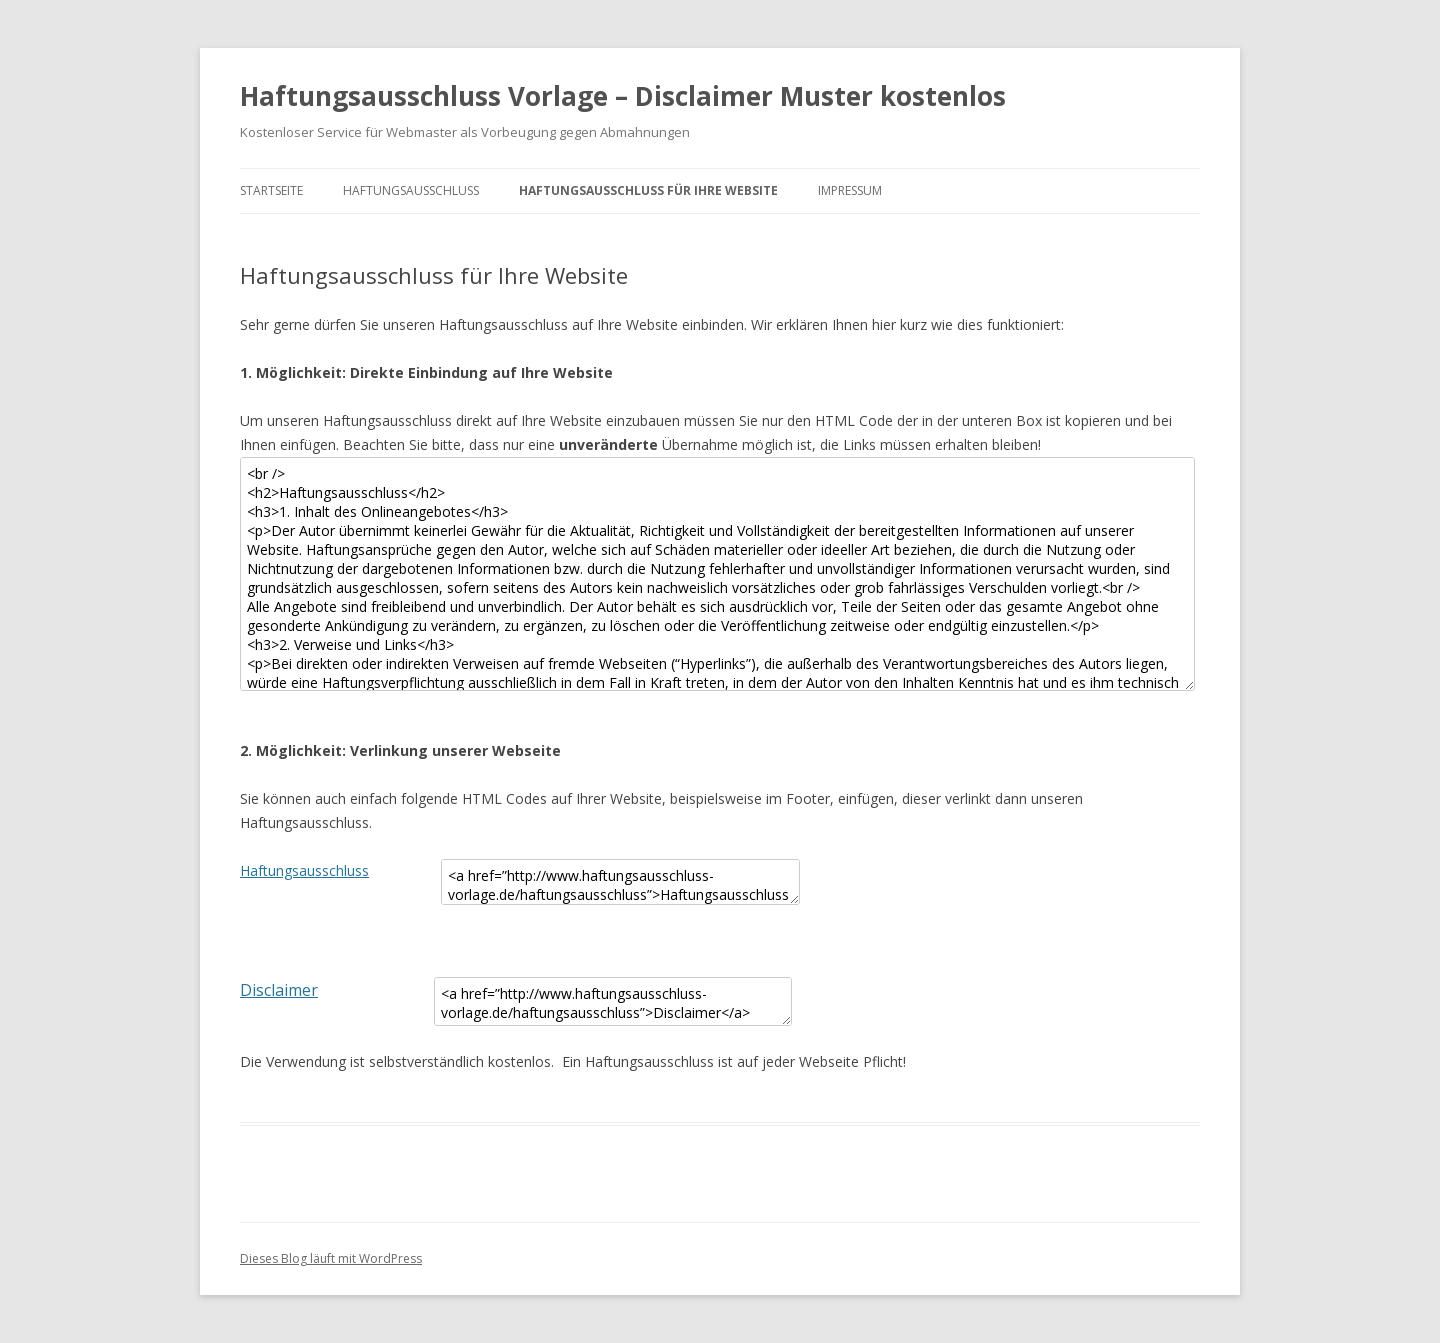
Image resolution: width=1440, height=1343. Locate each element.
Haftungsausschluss (411, 190)
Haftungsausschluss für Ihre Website (648, 190)
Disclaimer (279, 990)
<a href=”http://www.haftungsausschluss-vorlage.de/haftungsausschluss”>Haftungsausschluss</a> (620, 882)
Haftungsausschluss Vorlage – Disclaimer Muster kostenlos (623, 96)
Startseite (271, 190)
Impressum (850, 190)
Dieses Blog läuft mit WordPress (331, 1258)
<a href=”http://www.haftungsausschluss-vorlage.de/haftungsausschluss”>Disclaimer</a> (613, 1001)
